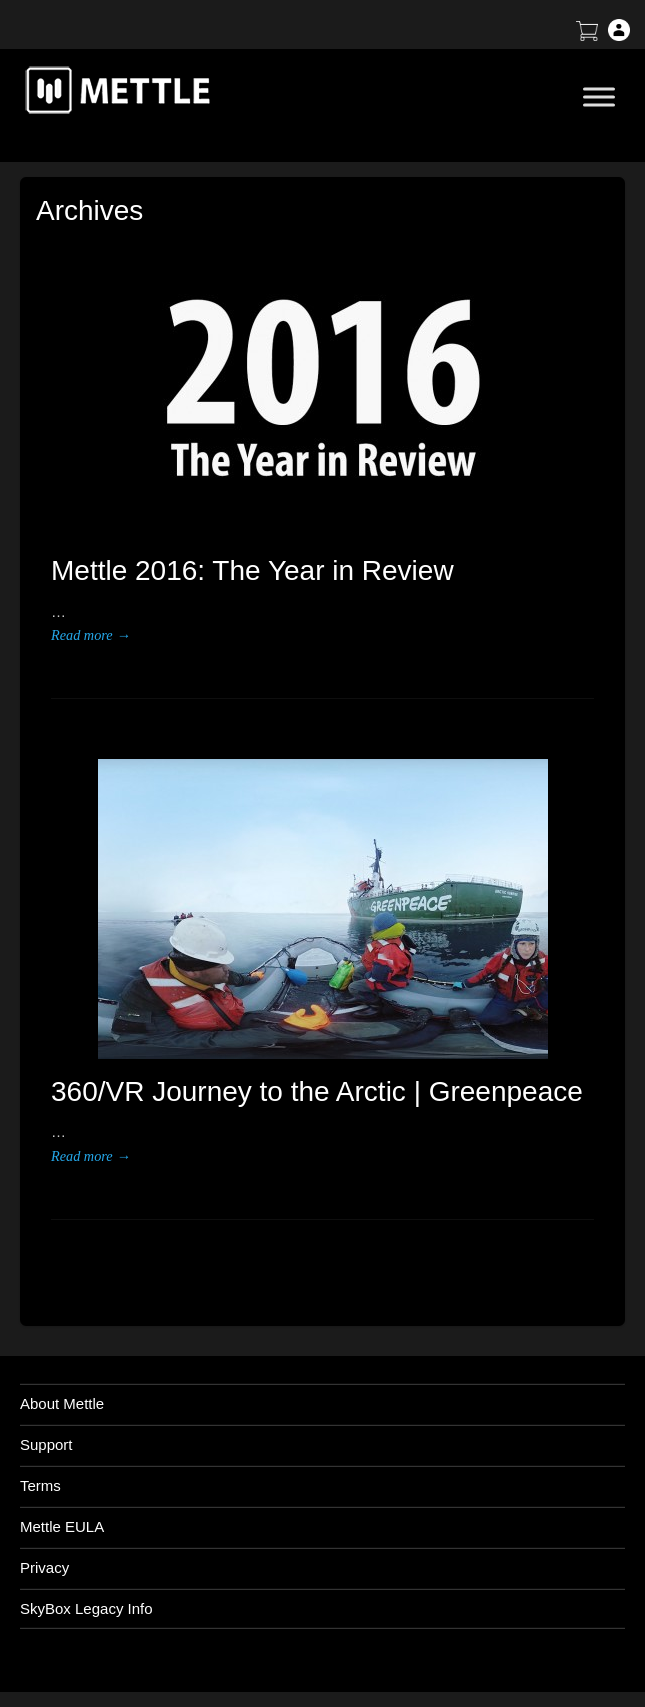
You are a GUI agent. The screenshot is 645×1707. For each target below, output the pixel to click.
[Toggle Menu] (599, 96)
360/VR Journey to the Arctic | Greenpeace (317, 1091)
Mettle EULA (62, 1526)
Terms (40, 1485)
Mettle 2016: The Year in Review (252, 570)
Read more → (90, 635)
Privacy (44, 1567)
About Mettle (62, 1403)
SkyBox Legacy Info (86, 1608)
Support (46, 1444)
